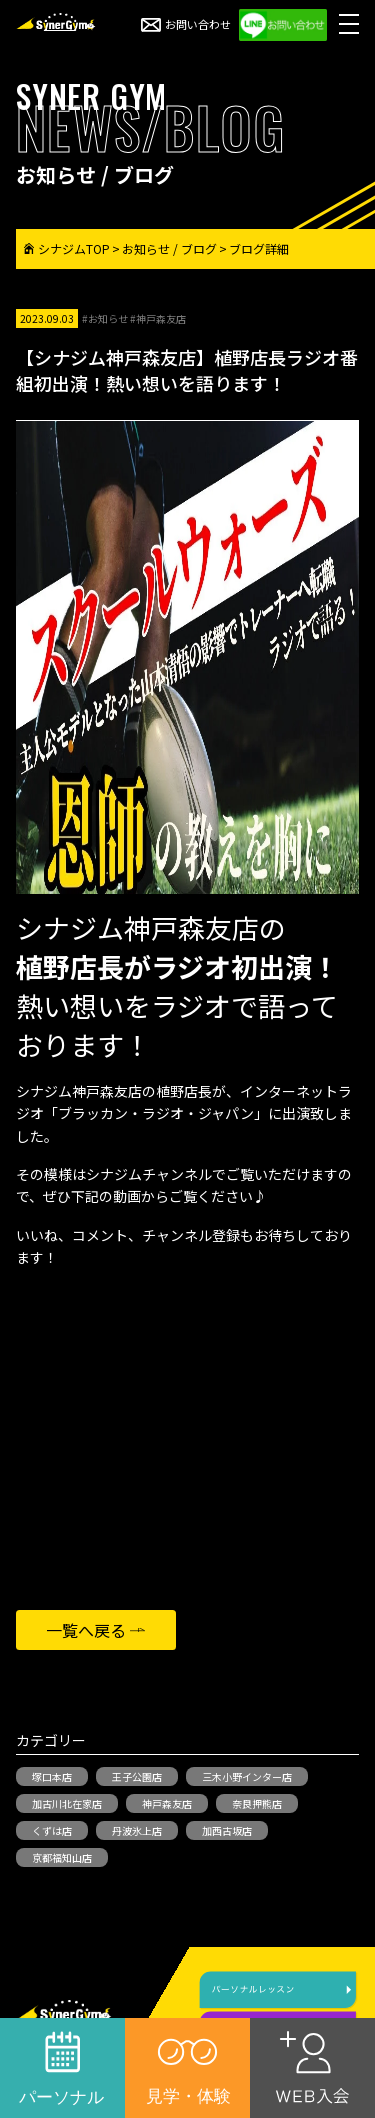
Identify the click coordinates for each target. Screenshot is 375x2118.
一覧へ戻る (86, 1630)
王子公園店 (137, 1776)
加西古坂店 (227, 1830)
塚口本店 (52, 1776)
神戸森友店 (167, 1803)
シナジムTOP (67, 248)
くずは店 (52, 1830)
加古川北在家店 (67, 1803)
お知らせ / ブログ (169, 248)
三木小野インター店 (247, 1776)
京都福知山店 (62, 1857)
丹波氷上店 (137, 1830)
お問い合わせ (186, 24)
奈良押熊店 (257, 1803)
